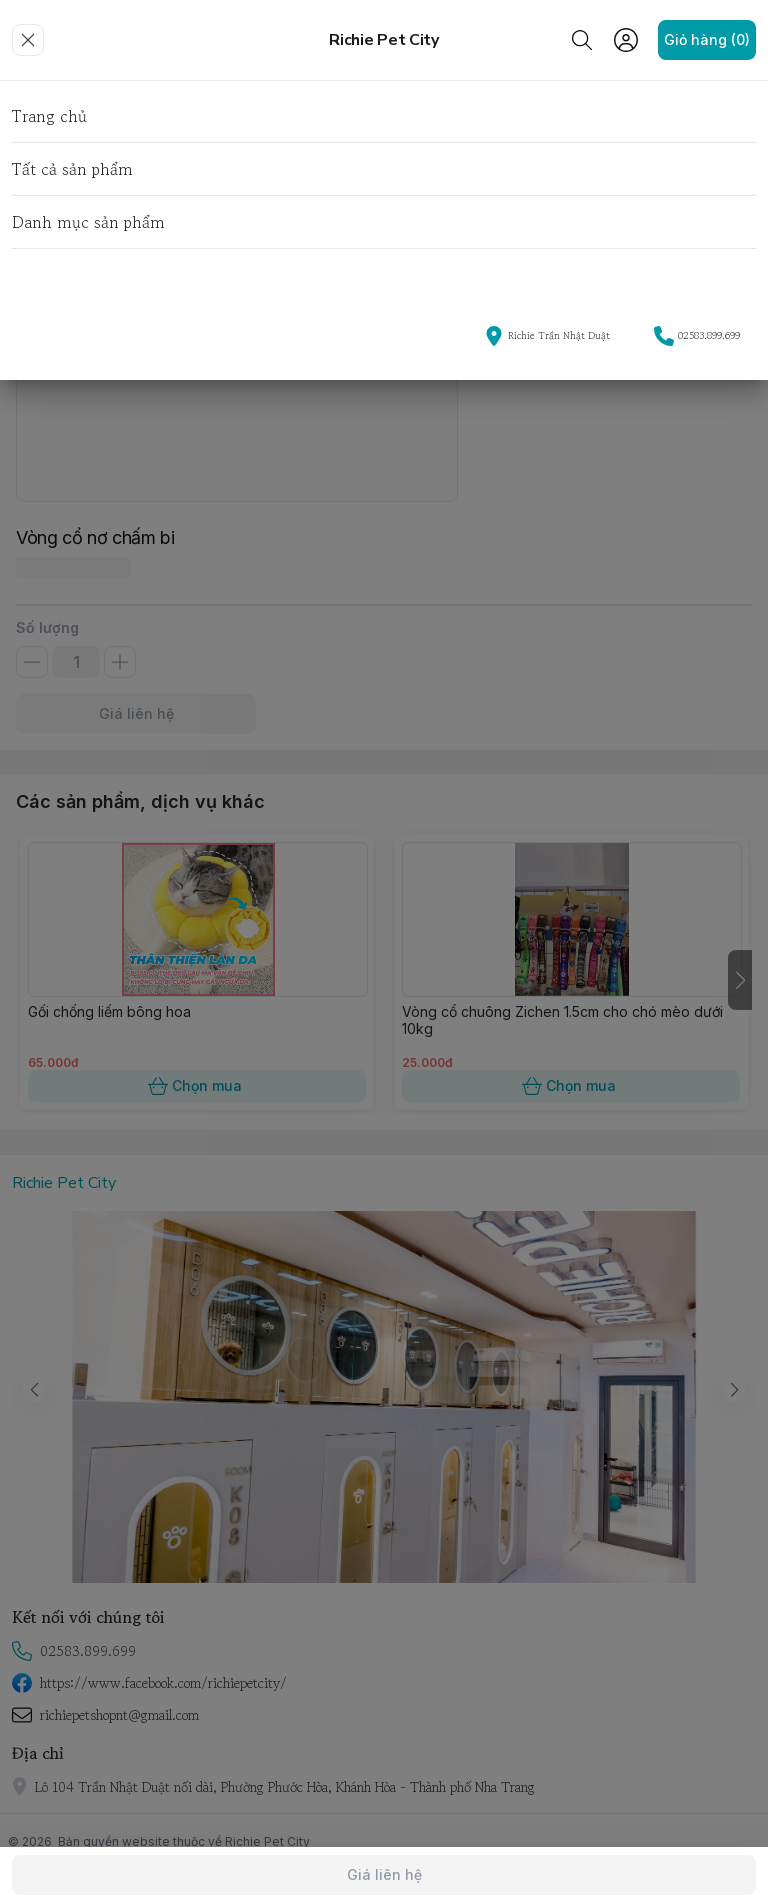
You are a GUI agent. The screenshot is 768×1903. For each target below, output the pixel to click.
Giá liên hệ (384, 1875)
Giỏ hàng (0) (707, 40)
